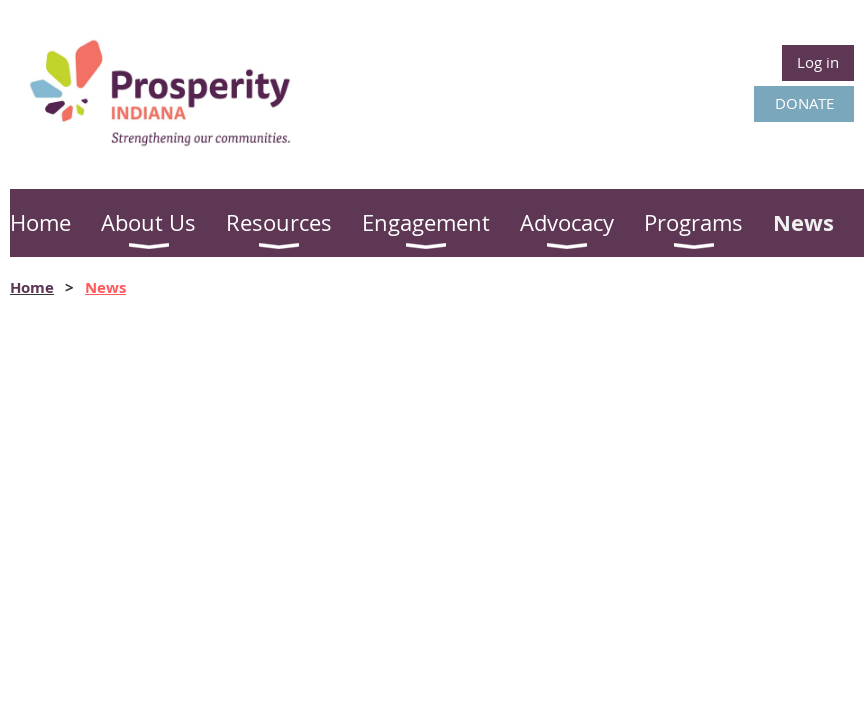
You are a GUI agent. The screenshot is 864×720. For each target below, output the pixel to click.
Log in (818, 62)
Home (32, 287)
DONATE (804, 103)
